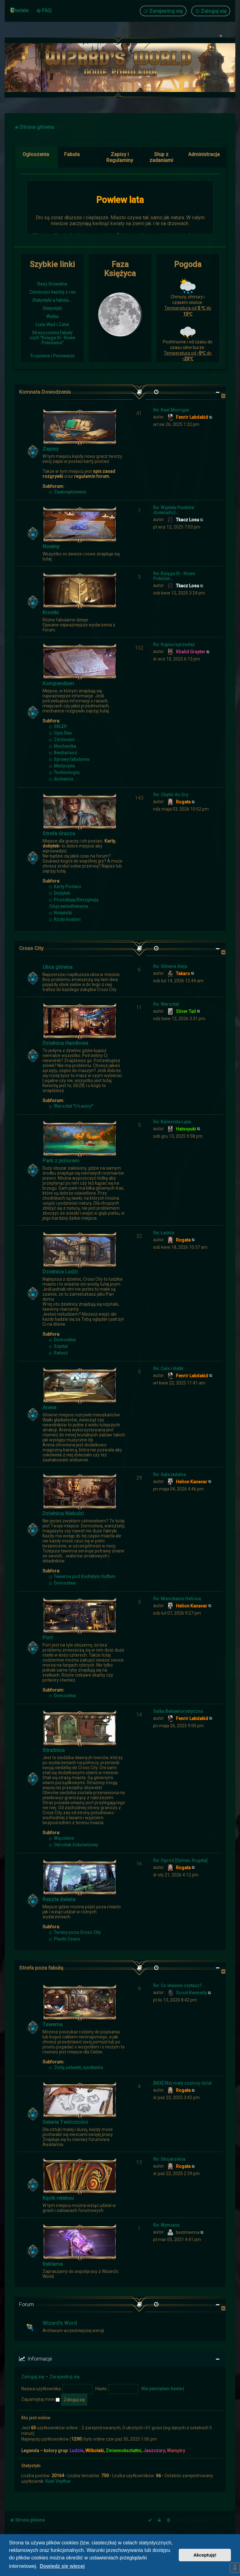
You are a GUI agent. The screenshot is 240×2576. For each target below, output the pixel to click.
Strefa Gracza (58, 833)
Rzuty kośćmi (65, 919)
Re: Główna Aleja (170, 966)
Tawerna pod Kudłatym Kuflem (82, 1576)
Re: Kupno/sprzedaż (174, 644)
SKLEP (58, 726)
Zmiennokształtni (123, 2450)
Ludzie (76, 2450)
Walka (52, 316)
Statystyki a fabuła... (52, 300)
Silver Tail (186, 1011)
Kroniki (50, 612)
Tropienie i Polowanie (52, 355)
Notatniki (60, 912)
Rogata (183, 801)
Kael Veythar (58, 2481)
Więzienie (61, 1838)
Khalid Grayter (190, 651)
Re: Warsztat (166, 1004)
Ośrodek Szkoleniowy (73, 1844)
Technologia (64, 772)
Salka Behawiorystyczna (178, 1711)
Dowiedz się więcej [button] (62, 2566)
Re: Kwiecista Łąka (172, 1121)
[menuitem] (44, 10)
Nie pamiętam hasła (161, 2388)
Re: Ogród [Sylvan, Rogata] (180, 1860)
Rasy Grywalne (52, 283)
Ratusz (58, 1352)
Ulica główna (57, 967)
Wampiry (176, 2450)
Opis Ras (60, 733)
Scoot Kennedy (191, 1992)
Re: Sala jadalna (169, 1474)
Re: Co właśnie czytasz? (177, 1985)
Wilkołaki (94, 2450)
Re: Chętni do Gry (170, 794)
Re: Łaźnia (163, 1232)
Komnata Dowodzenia (45, 392)
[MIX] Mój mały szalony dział (182, 2083)
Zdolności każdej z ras (52, 292)
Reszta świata (58, 1899)
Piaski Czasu (64, 1938)
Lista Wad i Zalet (52, 324)
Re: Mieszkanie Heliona (177, 1598)
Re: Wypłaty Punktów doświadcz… (173, 510)
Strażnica (53, 1750)
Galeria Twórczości (65, 2122)
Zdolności (62, 739)
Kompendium (58, 683)
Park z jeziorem (60, 1160)
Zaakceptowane (67, 491)
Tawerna (52, 2024)
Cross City (31, 948)
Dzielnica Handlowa (65, 1043)
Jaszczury (154, 2450)
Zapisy (50, 449)
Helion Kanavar (191, 1481)
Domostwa (62, 1339)
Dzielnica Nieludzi (63, 1513)
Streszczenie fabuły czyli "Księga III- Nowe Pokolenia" (52, 337)
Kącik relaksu (58, 2198)
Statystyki (52, 308)
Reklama (52, 2264)
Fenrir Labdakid (192, 417)
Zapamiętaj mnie (40, 2399)
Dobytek (59, 893)
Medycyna (62, 765)
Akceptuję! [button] (205, 2555)
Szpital (58, 1346)
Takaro (183, 973)
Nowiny (50, 546)
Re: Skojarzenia (169, 2159)
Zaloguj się (32, 2376)
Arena (49, 1407)
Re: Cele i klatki (168, 1368)
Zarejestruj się (65, 2376)
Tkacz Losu (187, 519)
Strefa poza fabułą (41, 1968)
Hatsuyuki (186, 1128)
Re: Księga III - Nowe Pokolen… (174, 576)
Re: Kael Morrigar (171, 409)
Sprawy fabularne (69, 759)
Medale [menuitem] (19, 10)
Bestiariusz (63, 752)
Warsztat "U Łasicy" (71, 1106)
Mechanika (62, 746)
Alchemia (61, 779)
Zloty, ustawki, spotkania (76, 2067)
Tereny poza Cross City (75, 1932)
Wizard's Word (59, 2323)
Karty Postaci (65, 886)
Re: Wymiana (166, 2225)
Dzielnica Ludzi (60, 1271)
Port (47, 1637)
